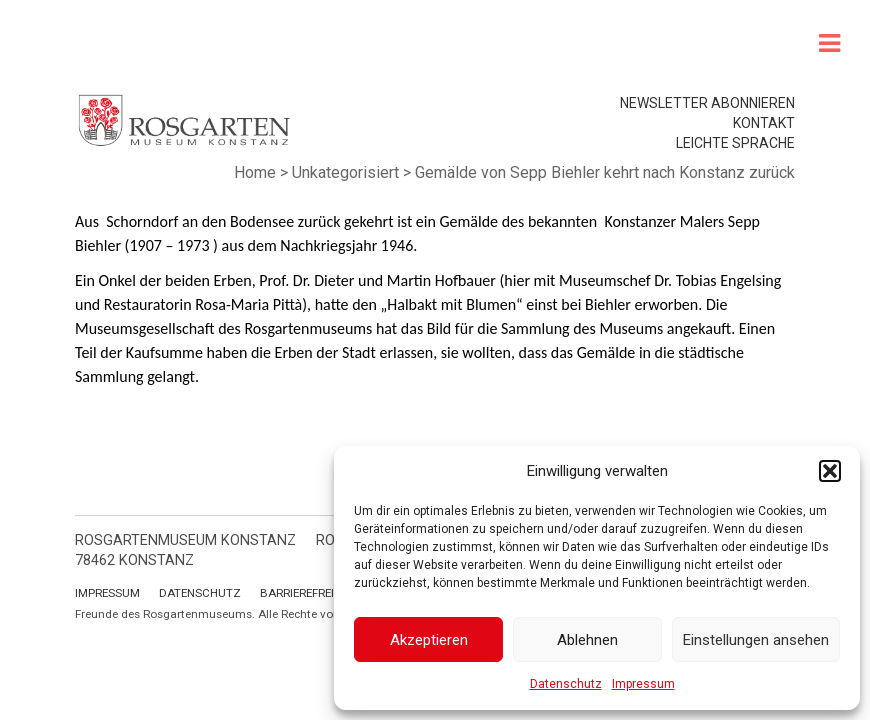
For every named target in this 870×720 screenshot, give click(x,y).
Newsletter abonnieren (707, 103)
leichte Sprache (735, 143)
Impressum (643, 684)
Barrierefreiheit (309, 593)
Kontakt (764, 123)
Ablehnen (587, 640)
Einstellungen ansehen (756, 640)
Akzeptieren (429, 640)
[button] (830, 471)
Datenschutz (566, 684)
